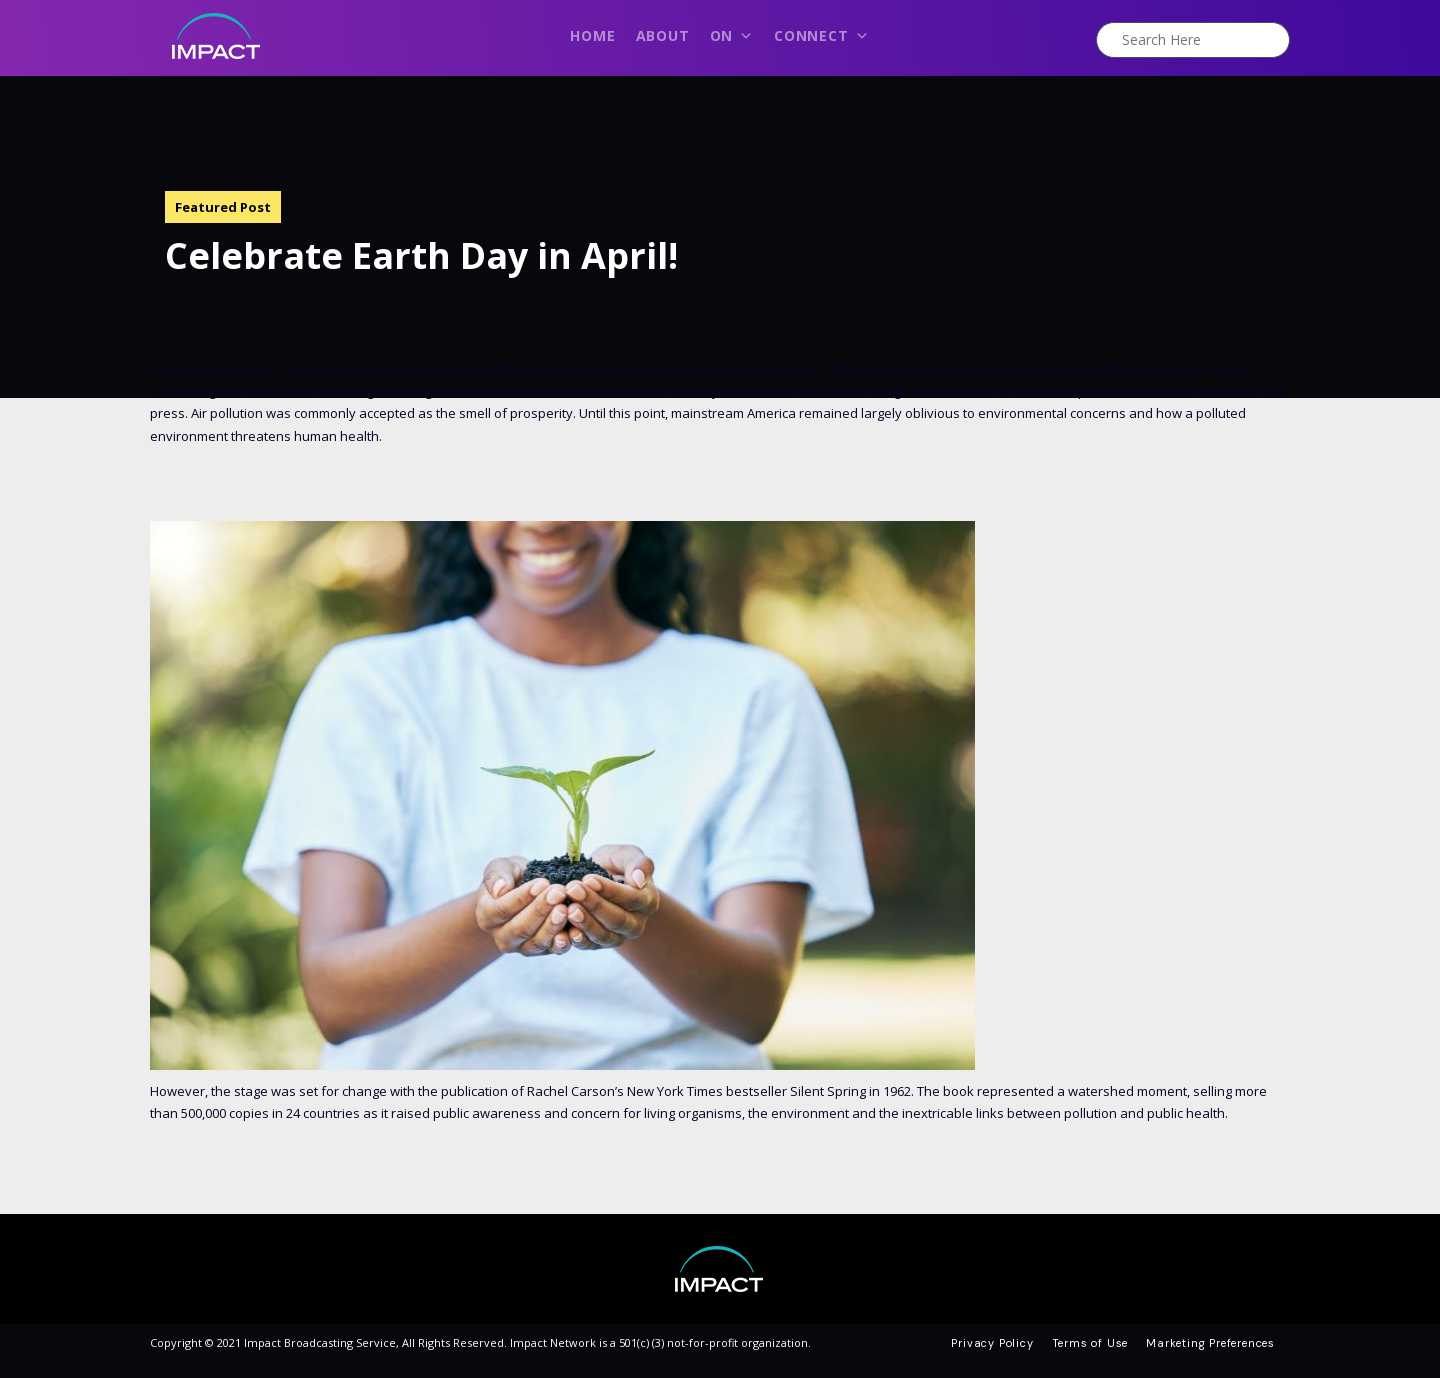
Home (592, 35)
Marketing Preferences (1210, 1343)
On (732, 41)
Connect (821, 41)
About (663, 35)
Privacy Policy (992, 1343)
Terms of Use (1090, 1343)
